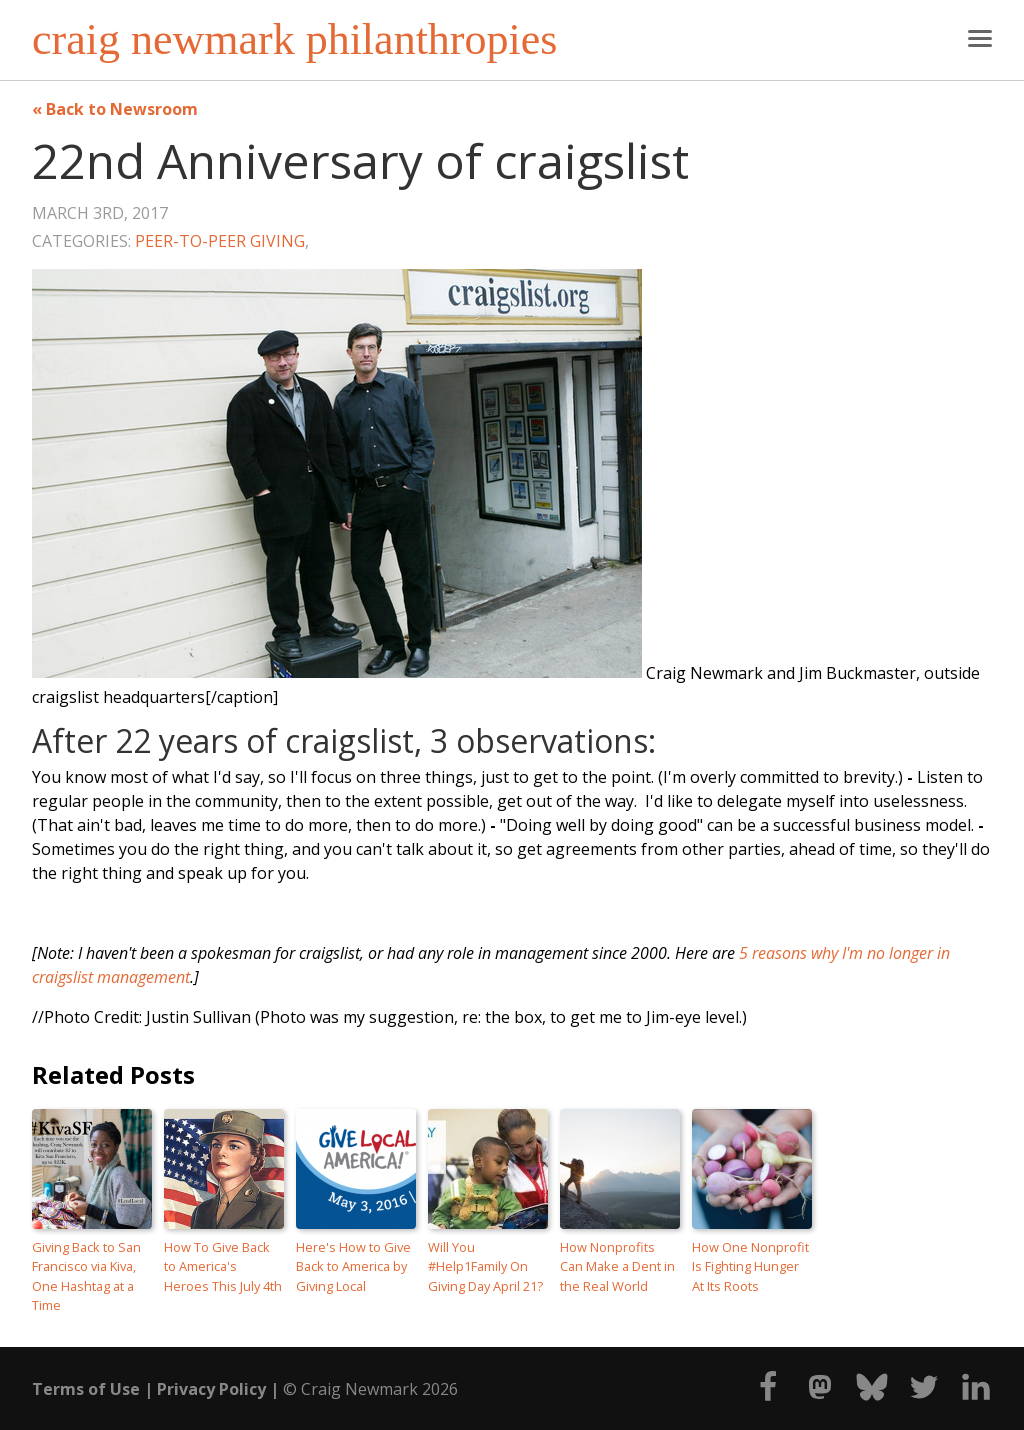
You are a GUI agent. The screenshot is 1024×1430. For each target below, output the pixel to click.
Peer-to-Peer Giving (220, 241)
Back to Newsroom (122, 109)
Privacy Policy (211, 1389)
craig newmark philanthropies (294, 40)
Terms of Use (86, 1389)
